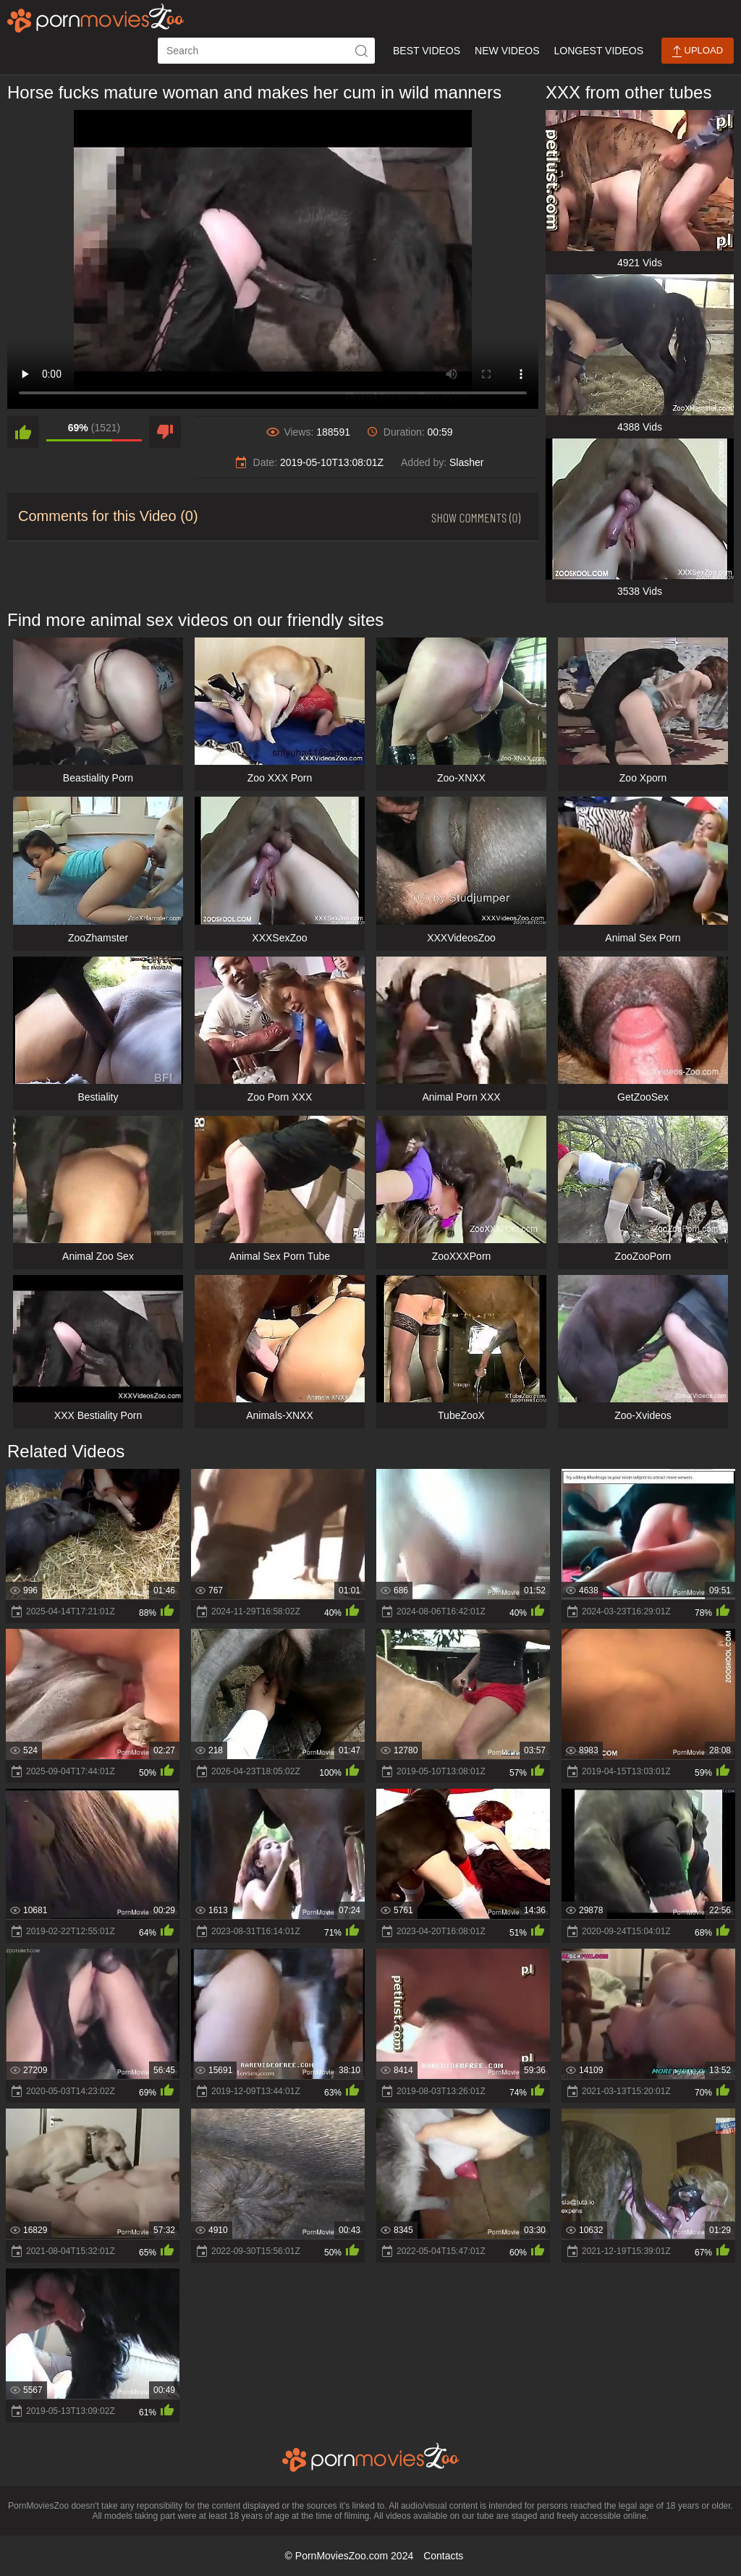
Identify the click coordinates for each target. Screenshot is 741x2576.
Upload (697, 51)
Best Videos (426, 50)
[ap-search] (266, 51)
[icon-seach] (362, 51)
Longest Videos (598, 50)
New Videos (507, 50)
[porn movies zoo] (96, 18)
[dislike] (165, 432)
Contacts (443, 2556)
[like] (23, 432)
